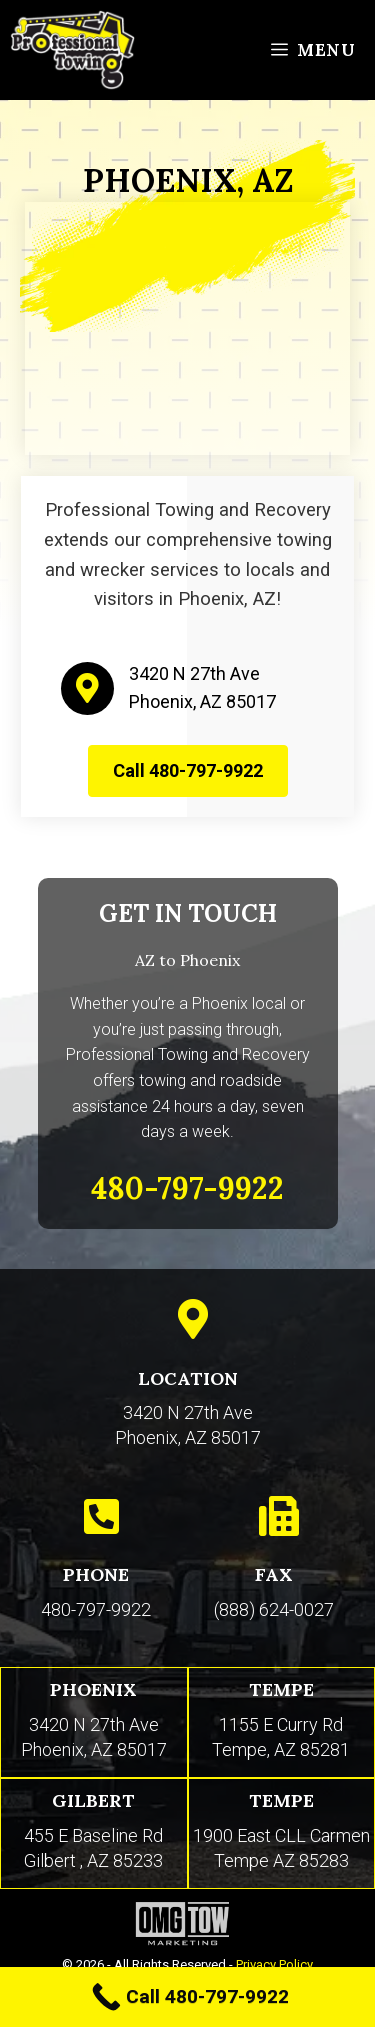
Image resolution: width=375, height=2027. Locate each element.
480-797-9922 (96, 1609)
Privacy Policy (274, 1964)
